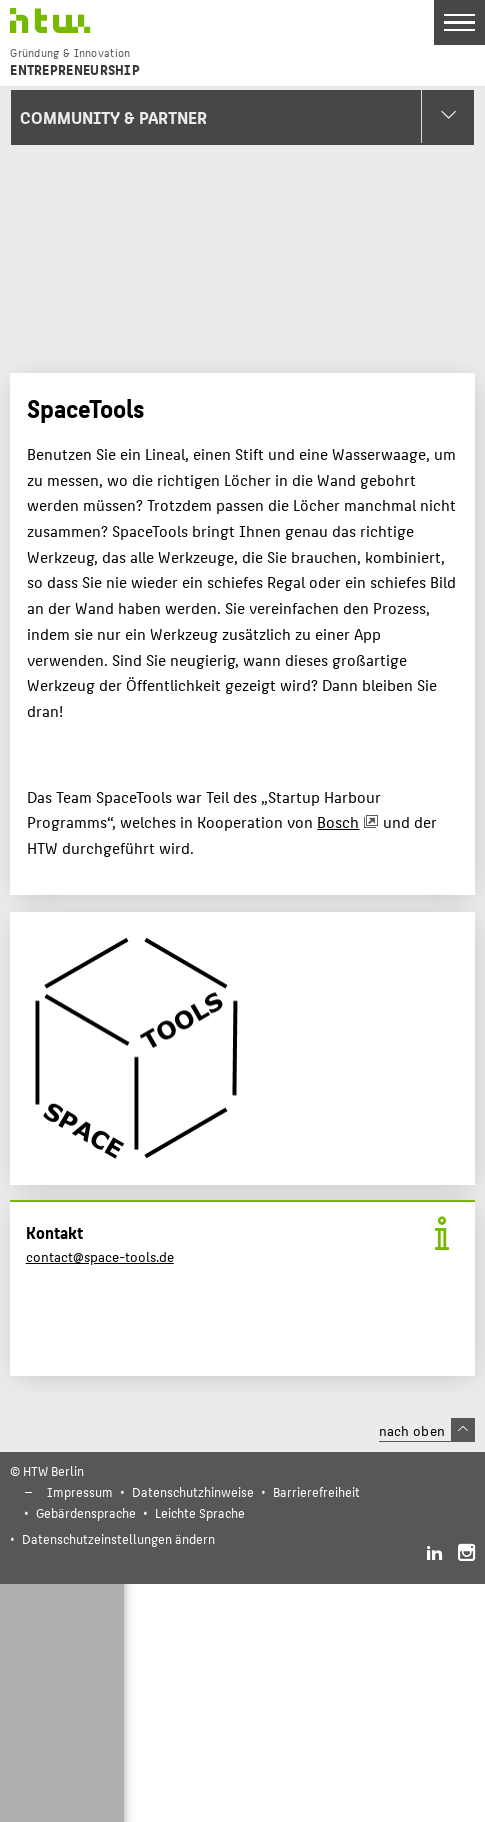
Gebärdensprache (86, 1512)
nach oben (427, 1430)
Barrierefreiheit (316, 1491)
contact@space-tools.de (100, 1256)
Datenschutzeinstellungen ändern (118, 1538)
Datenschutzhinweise (193, 1491)
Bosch (338, 821)
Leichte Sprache (200, 1512)
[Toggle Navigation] (459, 22)
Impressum (80, 1491)
